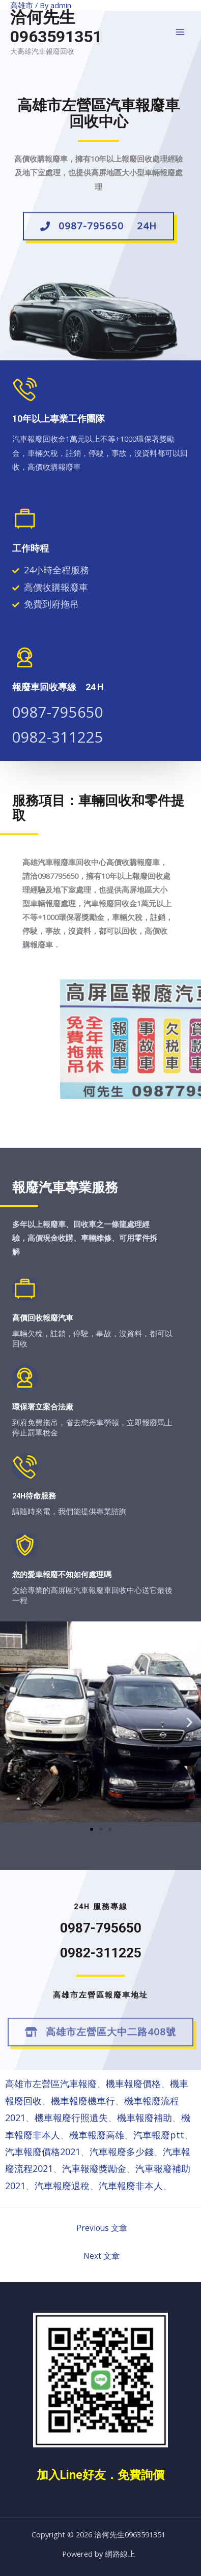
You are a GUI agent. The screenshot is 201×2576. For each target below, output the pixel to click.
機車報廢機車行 (83, 2101)
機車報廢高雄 (96, 2135)
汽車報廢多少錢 (122, 2151)
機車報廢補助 (144, 2117)
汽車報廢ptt (158, 2135)
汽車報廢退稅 (62, 2186)
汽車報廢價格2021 (42, 2151)
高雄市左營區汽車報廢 (51, 2083)
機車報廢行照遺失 (71, 2117)
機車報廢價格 (133, 2083)
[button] (98, 229)
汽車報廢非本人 (131, 2186)
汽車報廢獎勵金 (94, 2168)
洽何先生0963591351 (56, 27)
